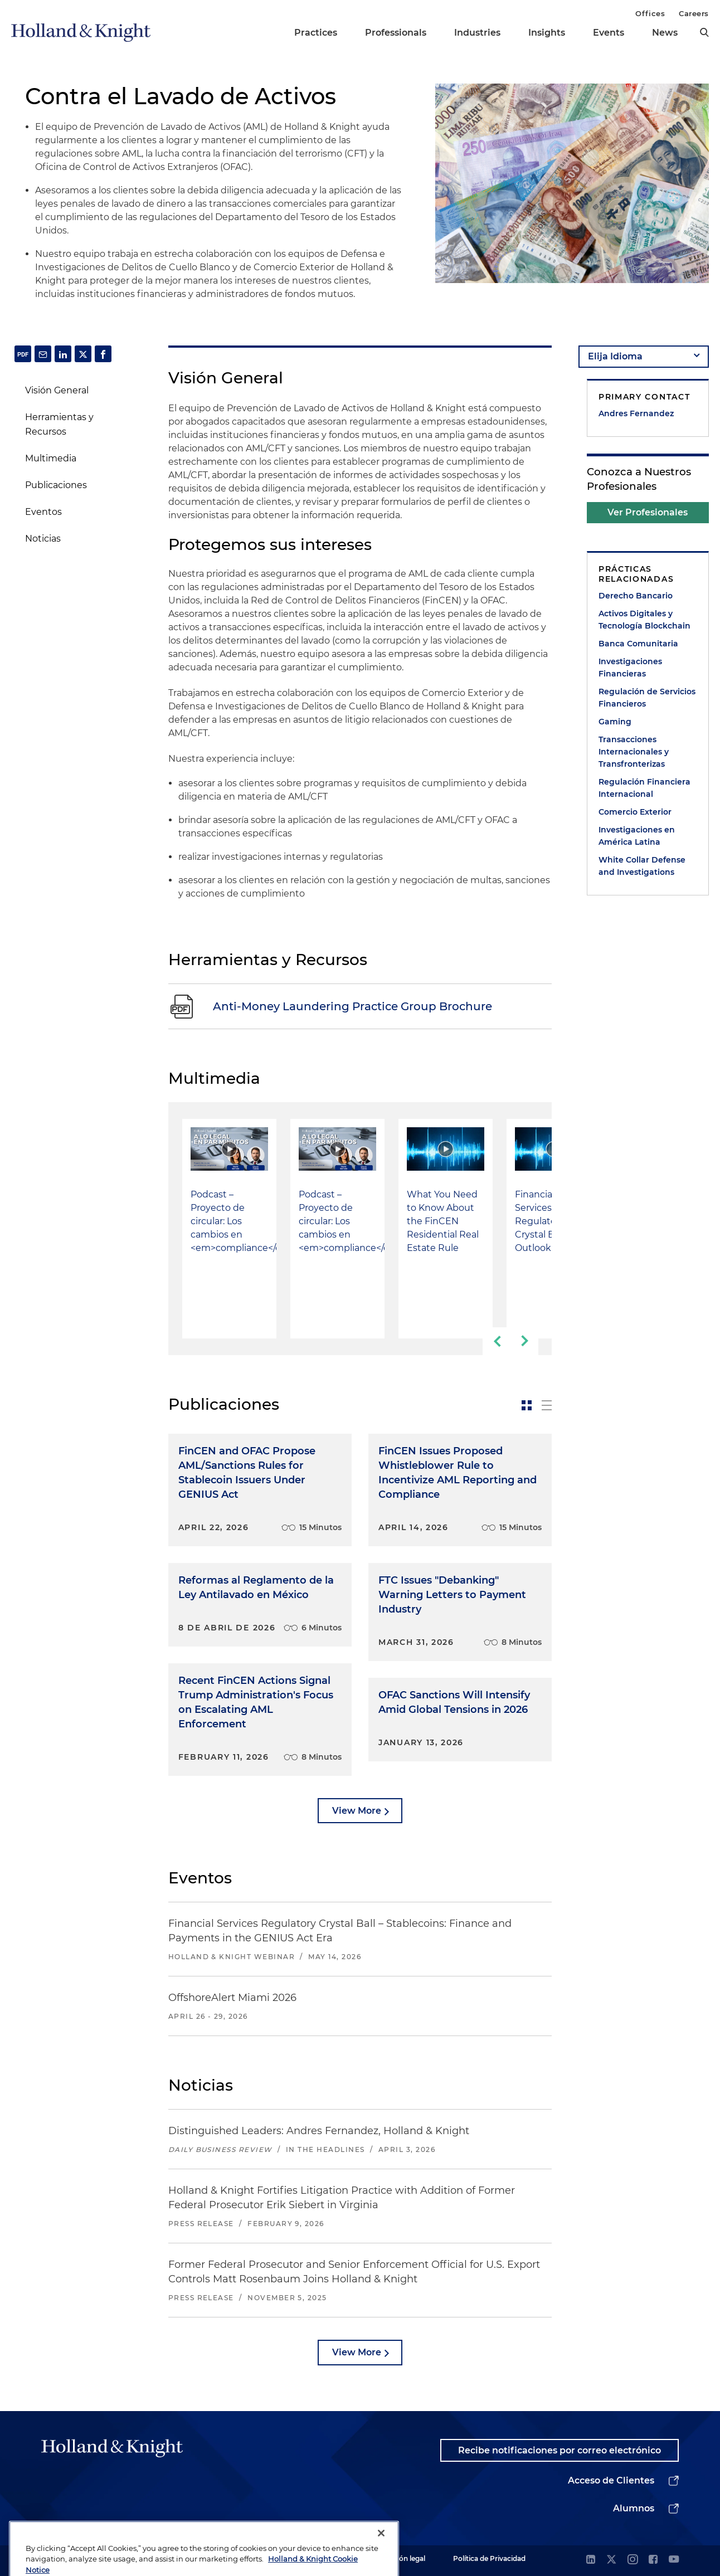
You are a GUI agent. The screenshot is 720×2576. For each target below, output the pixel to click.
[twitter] (611, 2560)
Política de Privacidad (489, 2558)
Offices (650, 13)
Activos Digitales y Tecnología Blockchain (644, 619)
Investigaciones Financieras (630, 667)
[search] (704, 32)
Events (608, 32)
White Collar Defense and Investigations (642, 866)
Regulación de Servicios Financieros (647, 697)
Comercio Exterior (635, 812)
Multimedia (50, 458)
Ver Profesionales (647, 512)
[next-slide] (524, 1341)
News (665, 32)
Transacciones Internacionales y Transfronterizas (634, 751)
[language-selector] (643, 356)
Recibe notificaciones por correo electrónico (559, 2450)
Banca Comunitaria (638, 644)
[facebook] (653, 2560)
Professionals (395, 32)
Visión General (57, 390)
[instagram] (632, 2560)
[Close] (381, 2558)
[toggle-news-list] (547, 1405)
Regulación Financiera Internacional (644, 788)
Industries (477, 32)
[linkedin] (590, 2560)
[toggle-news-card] (527, 1405)
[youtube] (674, 2560)
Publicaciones (56, 485)
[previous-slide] (496, 1341)
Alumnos (633, 2508)
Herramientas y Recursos (59, 424)
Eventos (43, 512)
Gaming (615, 722)
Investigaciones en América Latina (637, 836)
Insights (546, 32)
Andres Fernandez (636, 413)
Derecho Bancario (636, 596)
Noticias (43, 538)
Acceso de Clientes (611, 2480)
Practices (315, 32)
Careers (694, 13)
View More (356, 1810)
